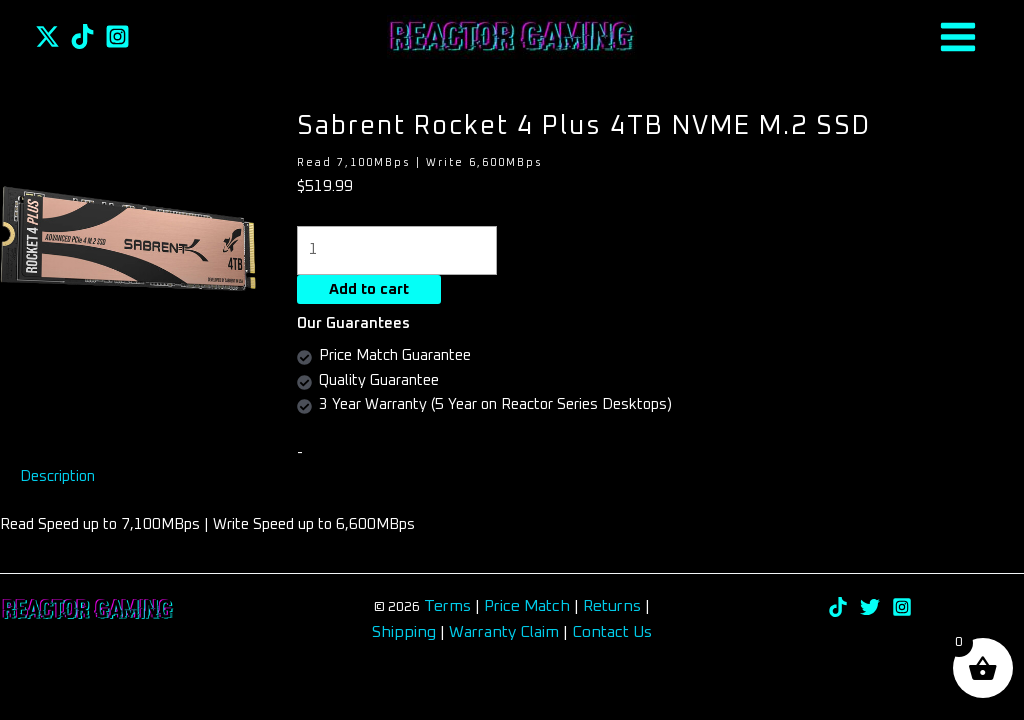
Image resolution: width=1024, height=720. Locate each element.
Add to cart (369, 289)
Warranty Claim (504, 632)
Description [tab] (57, 476)
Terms (447, 606)
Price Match (527, 606)
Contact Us (612, 632)
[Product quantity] (397, 250)
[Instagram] (117, 36)
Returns (614, 606)
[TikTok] (82, 36)
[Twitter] (47, 36)
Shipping (404, 632)
